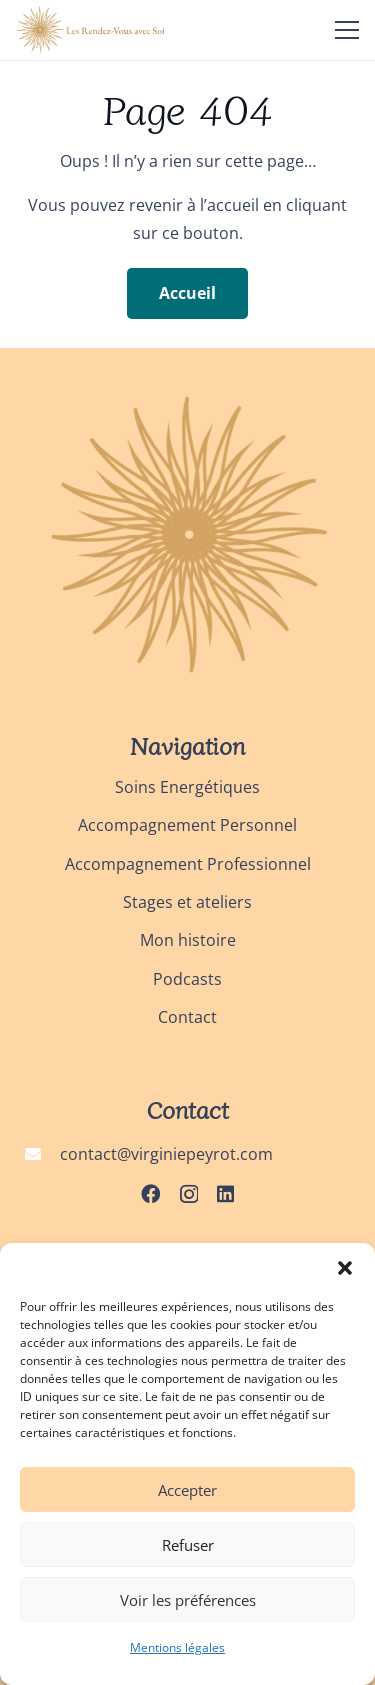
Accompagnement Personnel (187, 825)
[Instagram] (189, 1194)
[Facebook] (150, 1193)
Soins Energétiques (187, 787)
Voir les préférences (188, 1600)
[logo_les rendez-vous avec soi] (91, 30)
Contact (187, 1017)
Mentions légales (177, 1647)
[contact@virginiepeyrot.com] (42, 1154)
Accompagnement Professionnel (188, 864)
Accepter (187, 1490)
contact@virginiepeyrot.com (166, 1154)
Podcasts (187, 979)
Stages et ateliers (187, 902)
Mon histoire (188, 940)
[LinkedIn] (225, 1193)
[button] (345, 1268)
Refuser (188, 1545)
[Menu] (347, 30)
